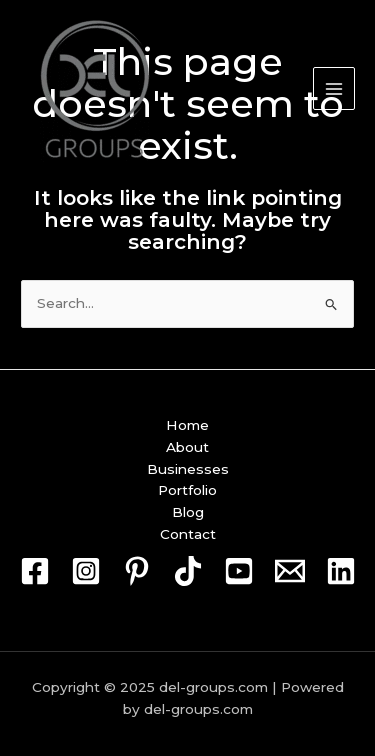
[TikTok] (188, 571)
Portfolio (187, 490)
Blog (188, 512)
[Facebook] (35, 571)
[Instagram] (86, 571)
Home (187, 425)
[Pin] (137, 571)
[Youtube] (239, 571)
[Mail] (290, 571)
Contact (188, 534)
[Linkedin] (341, 571)
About (187, 447)
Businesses (188, 469)
